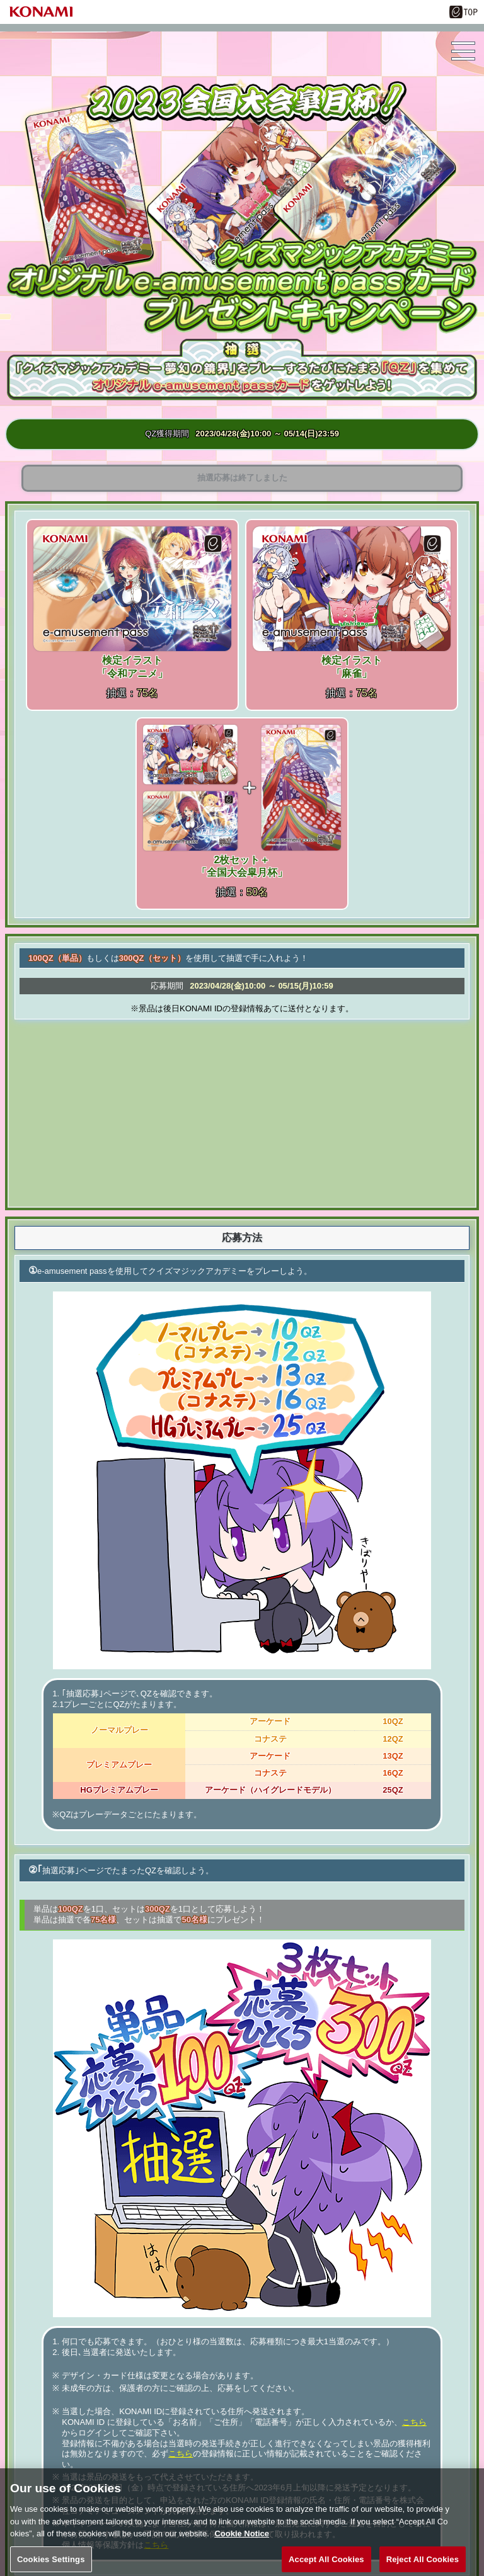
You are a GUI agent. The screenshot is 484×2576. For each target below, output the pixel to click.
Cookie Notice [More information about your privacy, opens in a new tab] (241, 2543)
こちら (414, 2422)
